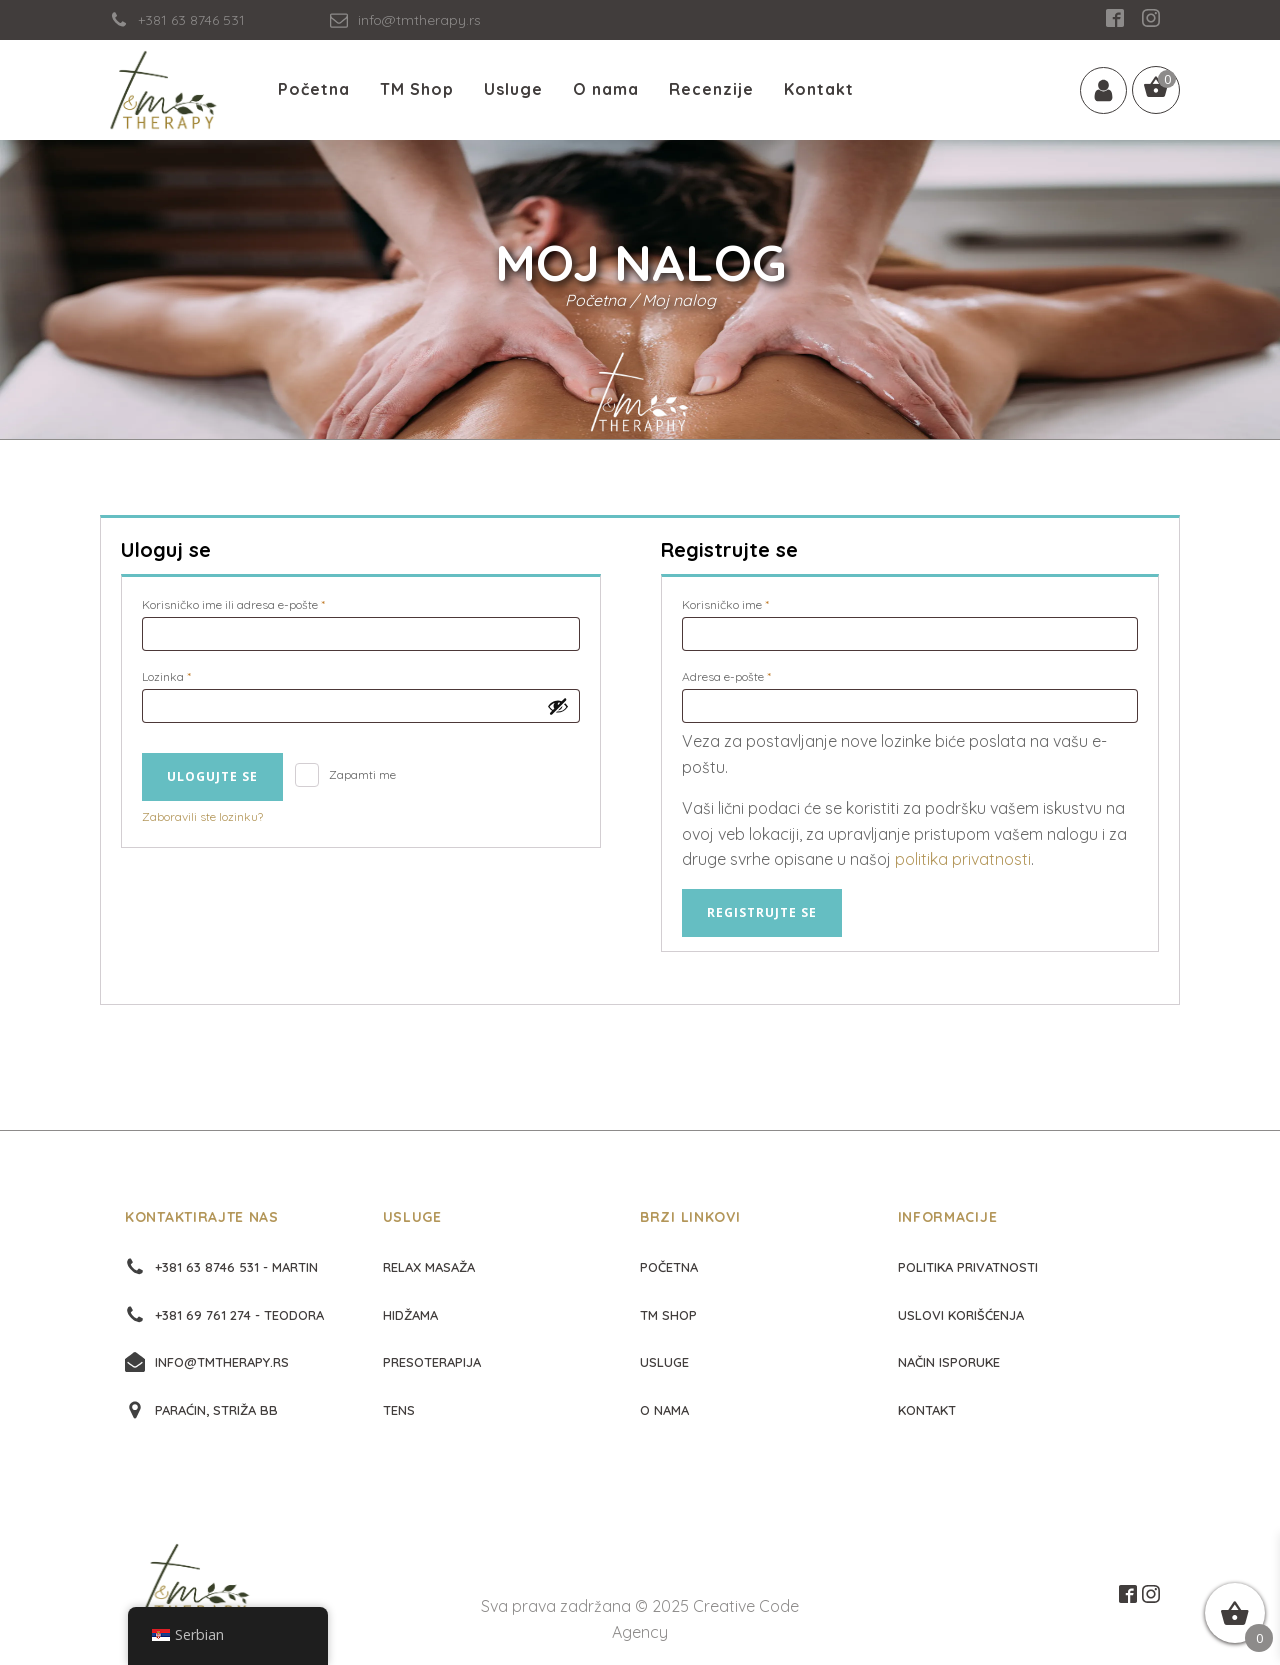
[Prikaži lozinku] (558, 706)
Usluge (513, 89)
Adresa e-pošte (752, 674)
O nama (606, 89)
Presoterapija (432, 1362)
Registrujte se (762, 912)
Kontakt (819, 89)
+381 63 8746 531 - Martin (236, 1267)
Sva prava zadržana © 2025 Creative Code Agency (640, 1619)
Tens (399, 1410)
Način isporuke (949, 1362)
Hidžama (410, 1315)
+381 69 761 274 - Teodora (239, 1315)
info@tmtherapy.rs (222, 1362)
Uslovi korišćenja (961, 1315)
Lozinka (192, 674)
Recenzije (711, 89)
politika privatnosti (963, 859)
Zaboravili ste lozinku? (202, 816)
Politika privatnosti (968, 1267)
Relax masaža (429, 1267)
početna (669, 1267)
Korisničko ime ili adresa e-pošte (259, 602)
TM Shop (417, 89)
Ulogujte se (212, 776)
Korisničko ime (751, 602)
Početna (314, 89)
